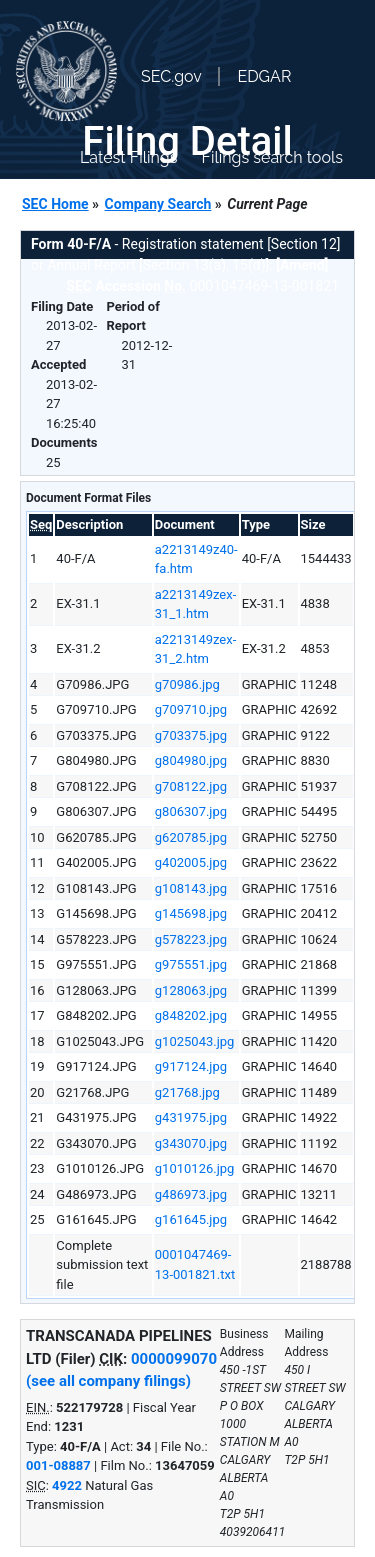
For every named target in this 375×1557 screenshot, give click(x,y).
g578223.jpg (191, 939)
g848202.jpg (191, 1015)
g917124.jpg (191, 1066)
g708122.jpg (191, 786)
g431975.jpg (191, 1117)
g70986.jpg (187, 684)
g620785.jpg (191, 837)
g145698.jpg (191, 913)
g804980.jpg (191, 760)
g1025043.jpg (195, 1041)
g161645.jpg (191, 1219)
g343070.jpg (191, 1143)
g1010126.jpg (195, 1168)
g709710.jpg (191, 709)
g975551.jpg (191, 964)
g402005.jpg (191, 862)
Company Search (158, 204)
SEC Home (55, 204)
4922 (67, 1485)
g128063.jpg (191, 990)
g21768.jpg (187, 1092)
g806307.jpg (191, 811)
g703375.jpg (191, 735)
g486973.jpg (191, 1194)
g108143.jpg (191, 888)
